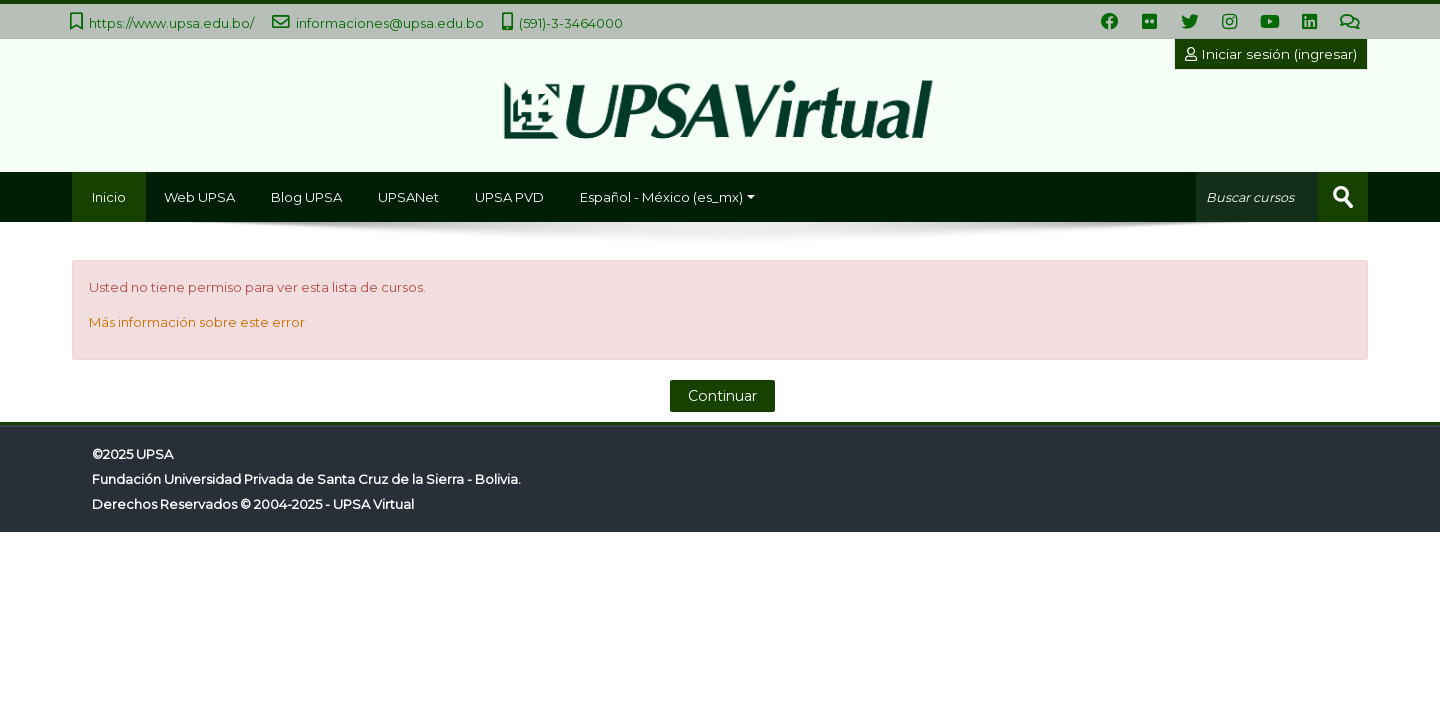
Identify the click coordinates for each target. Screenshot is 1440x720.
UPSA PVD (509, 197)
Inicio (109, 197)
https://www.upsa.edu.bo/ (171, 23)
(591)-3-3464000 (571, 23)
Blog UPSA (306, 197)
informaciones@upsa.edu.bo (390, 23)
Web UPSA (199, 197)
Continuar (722, 396)
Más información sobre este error (197, 322)
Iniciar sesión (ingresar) (1271, 54)
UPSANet (408, 197)
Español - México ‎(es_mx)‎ (667, 197)
